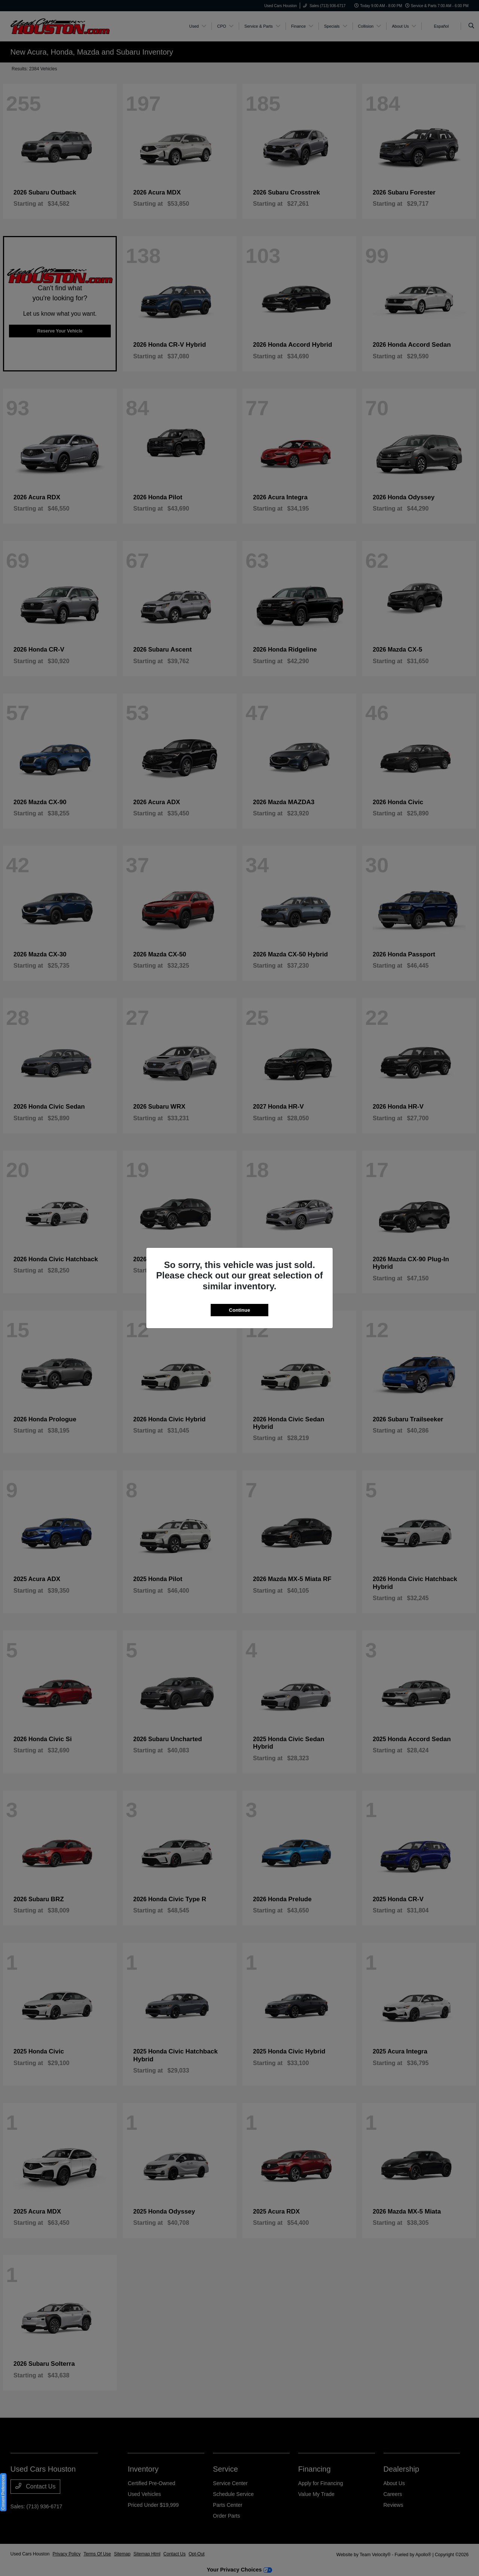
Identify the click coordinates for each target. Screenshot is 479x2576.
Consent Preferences (3, 2492)
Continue (239, 1310)
